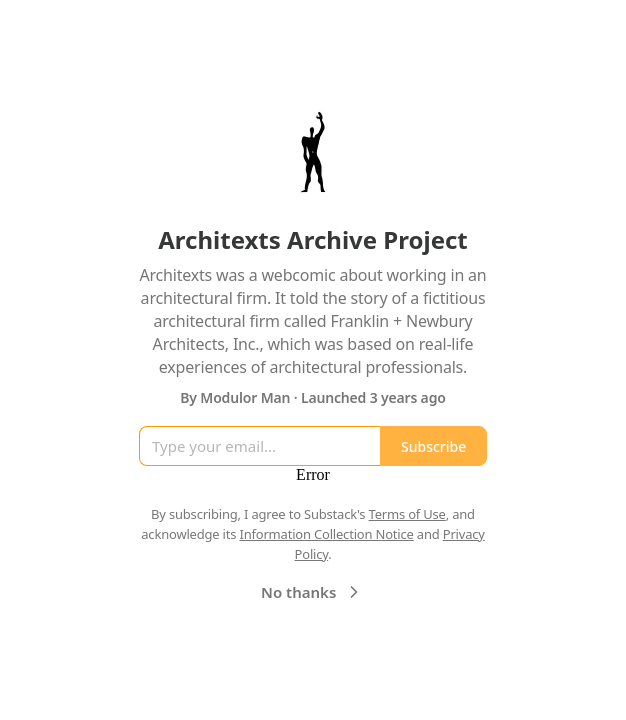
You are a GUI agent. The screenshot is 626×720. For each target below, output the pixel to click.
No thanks (312, 592)
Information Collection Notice (326, 534)
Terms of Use (407, 514)
